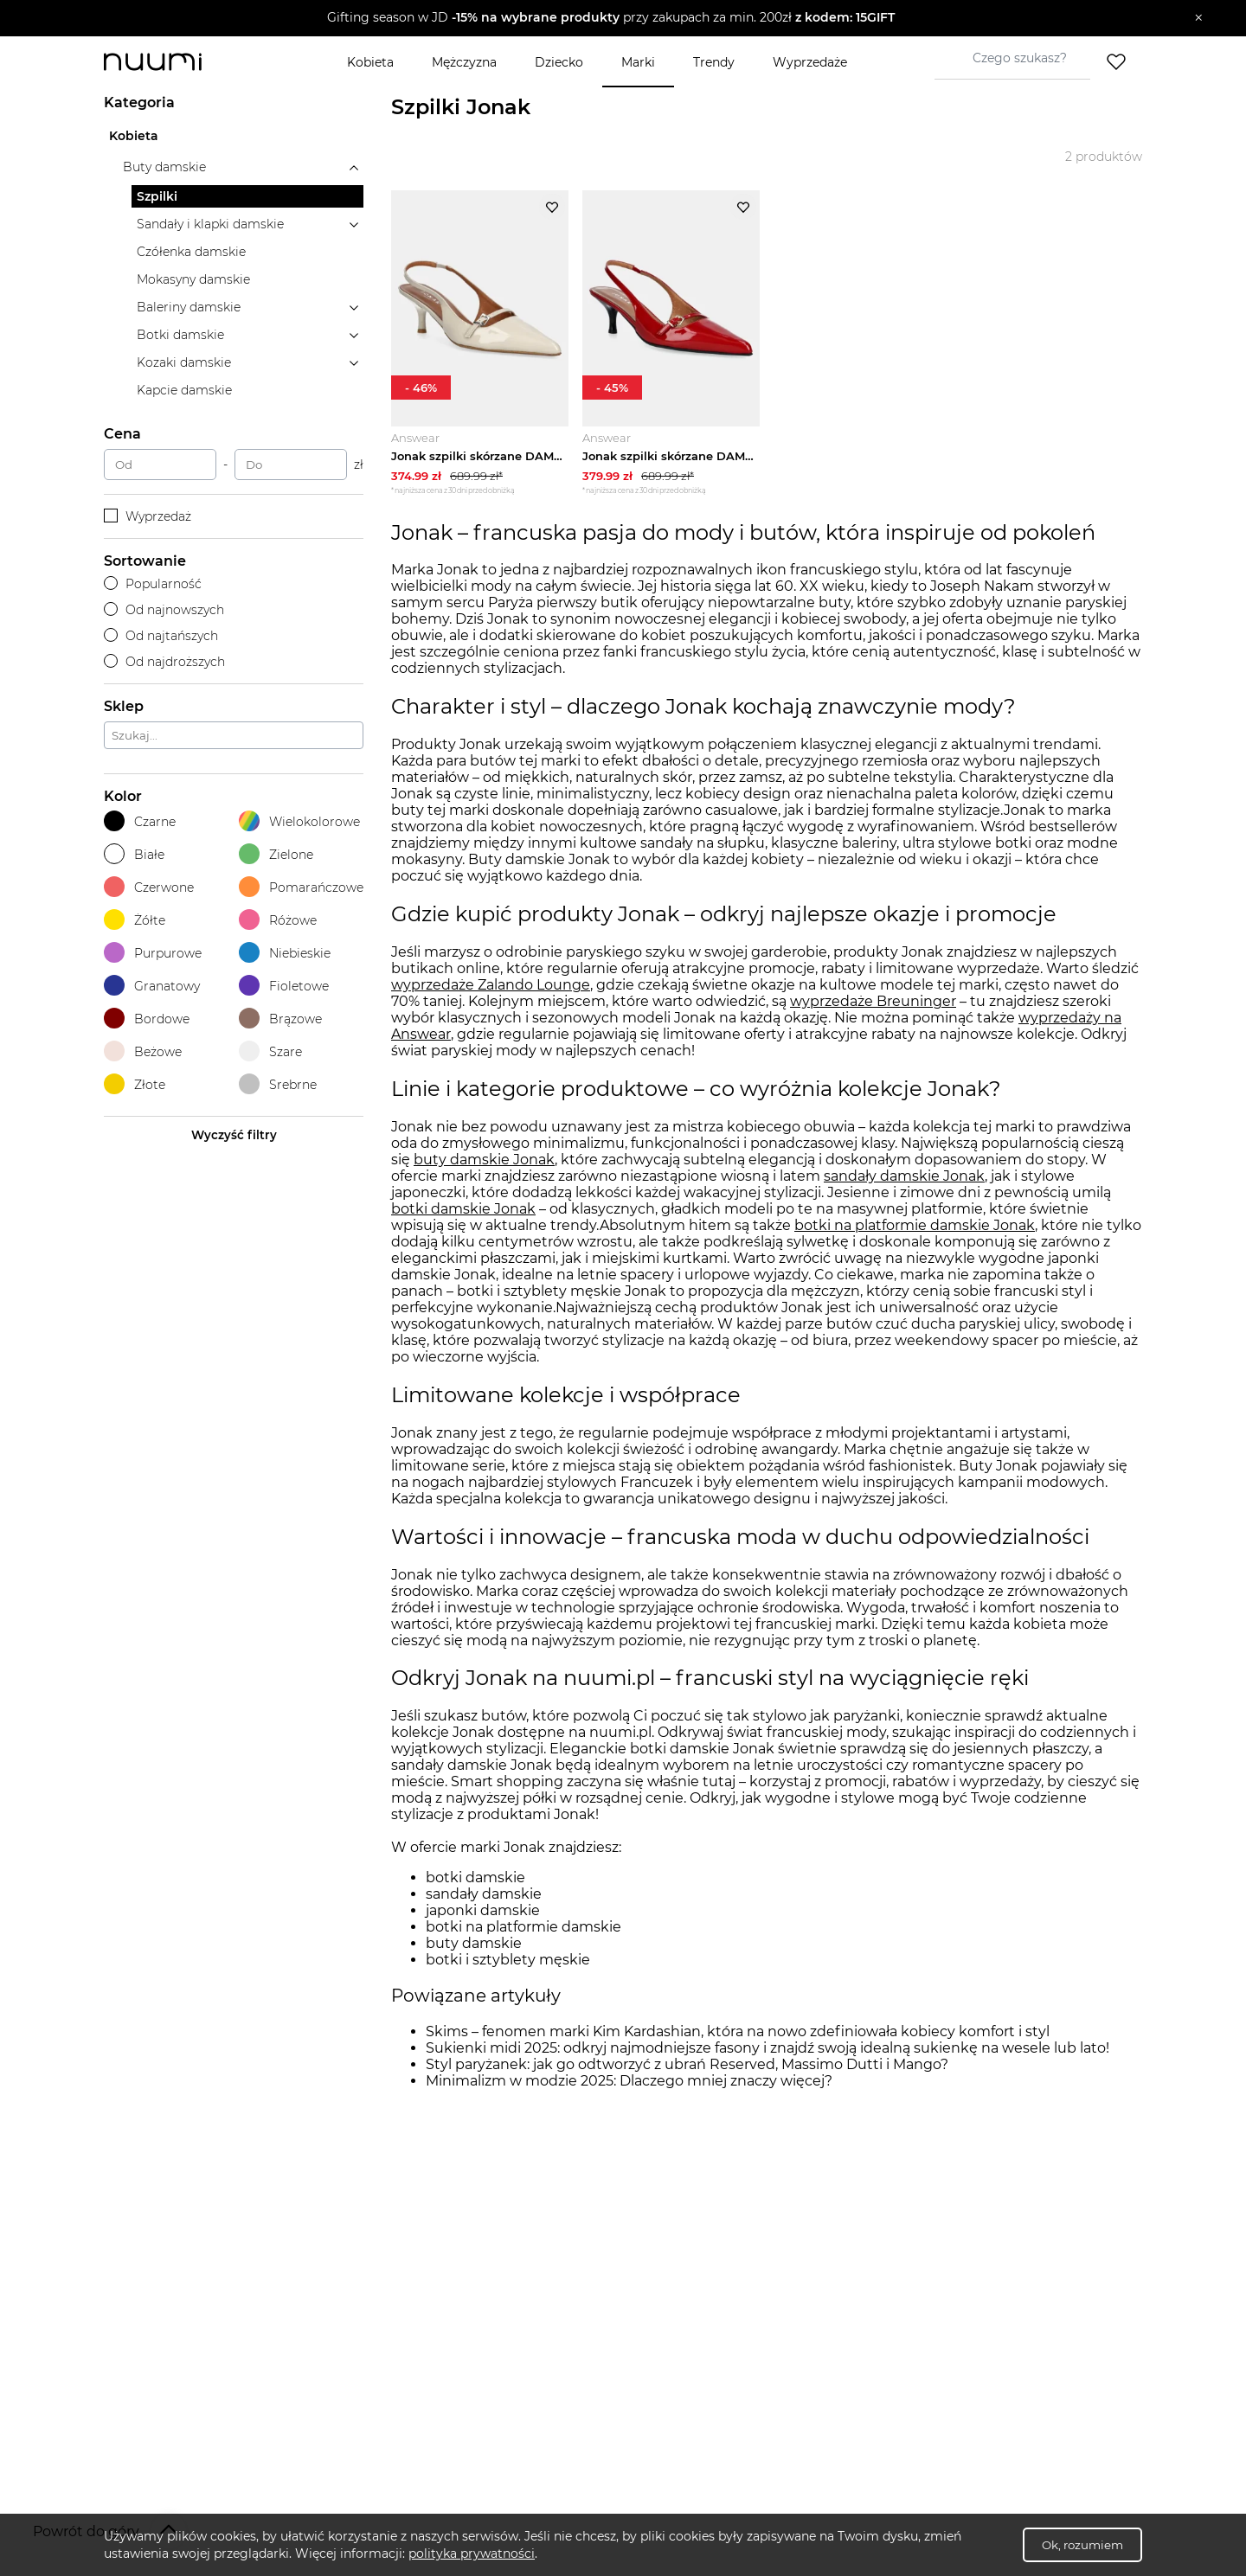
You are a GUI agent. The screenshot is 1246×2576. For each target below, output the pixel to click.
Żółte (134, 920)
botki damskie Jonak (463, 1210)
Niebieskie (285, 953)
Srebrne (278, 1084)
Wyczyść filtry (234, 1135)
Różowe (278, 920)
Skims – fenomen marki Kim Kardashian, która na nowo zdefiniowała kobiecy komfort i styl (738, 2034)
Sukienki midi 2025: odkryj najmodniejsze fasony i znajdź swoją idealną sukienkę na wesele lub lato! (767, 2050)
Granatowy (152, 986)
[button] (610, 18)
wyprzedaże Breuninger (873, 1003)
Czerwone (149, 887)
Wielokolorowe (299, 821)
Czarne (140, 821)
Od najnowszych (164, 610)
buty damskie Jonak (484, 1161)
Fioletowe (284, 986)
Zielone (276, 854)
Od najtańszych (161, 636)
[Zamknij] (1198, 18)
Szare (270, 1051)
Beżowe (143, 1051)
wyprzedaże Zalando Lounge (490, 986)
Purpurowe (153, 953)
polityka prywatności (471, 2553)
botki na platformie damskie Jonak (914, 1227)
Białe (134, 854)
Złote (134, 1084)
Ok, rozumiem (1082, 2545)
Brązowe (280, 1018)
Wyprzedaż (147, 516)
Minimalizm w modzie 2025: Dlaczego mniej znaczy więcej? (629, 2083)
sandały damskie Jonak (904, 1177)
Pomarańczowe (301, 887)
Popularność (153, 584)
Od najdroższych (164, 662)
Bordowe (146, 1018)
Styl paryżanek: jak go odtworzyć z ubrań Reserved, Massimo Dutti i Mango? (687, 2067)
